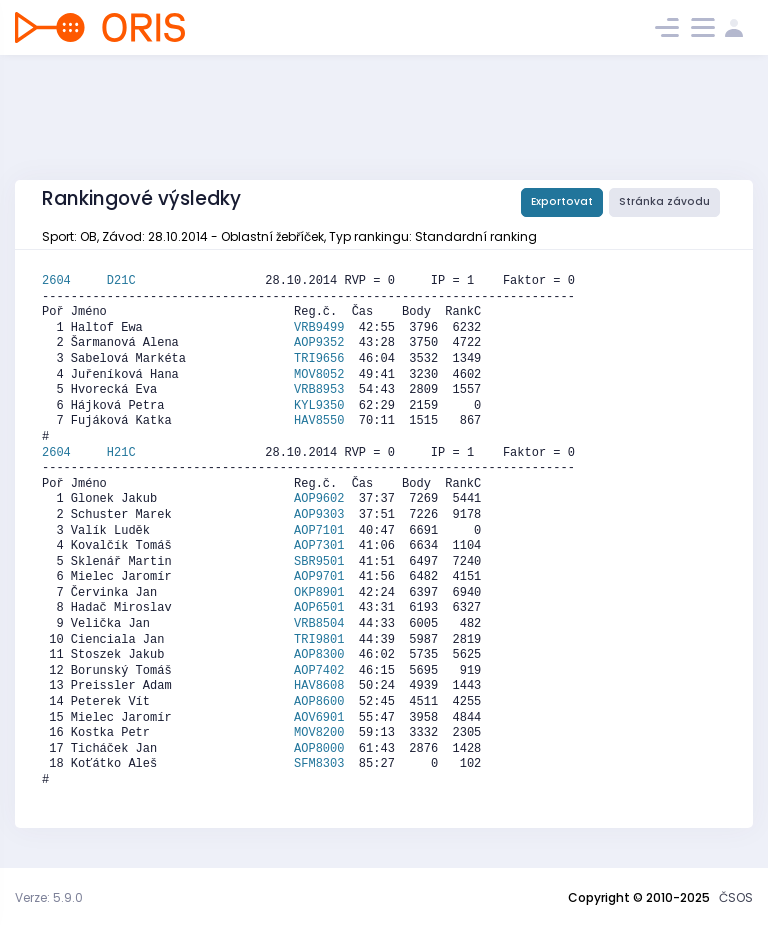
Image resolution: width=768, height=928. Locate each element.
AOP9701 (319, 577)
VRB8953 (319, 390)
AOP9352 (319, 343)
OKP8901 (319, 593)
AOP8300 (319, 655)
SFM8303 (319, 764)
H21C (121, 453)
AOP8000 (319, 749)
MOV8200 (319, 733)
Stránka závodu (664, 201)
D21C (121, 281)
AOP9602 (319, 499)
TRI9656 (319, 359)
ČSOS (736, 897)
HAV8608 (319, 686)
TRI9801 (319, 640)
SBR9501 (319, 562)
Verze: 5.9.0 (49, 897)
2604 (74, 281)
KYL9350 (319, 406)
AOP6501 (319, 608)
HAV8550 (319, 421)
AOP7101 (319, 531)
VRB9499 (319, 328)
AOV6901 (319, 718)
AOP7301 (319, 546)
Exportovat (562, 201)
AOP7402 (319, 671)
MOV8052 (319, 375)
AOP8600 (319, 702)
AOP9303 (319, 515)
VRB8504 (319, 624)
